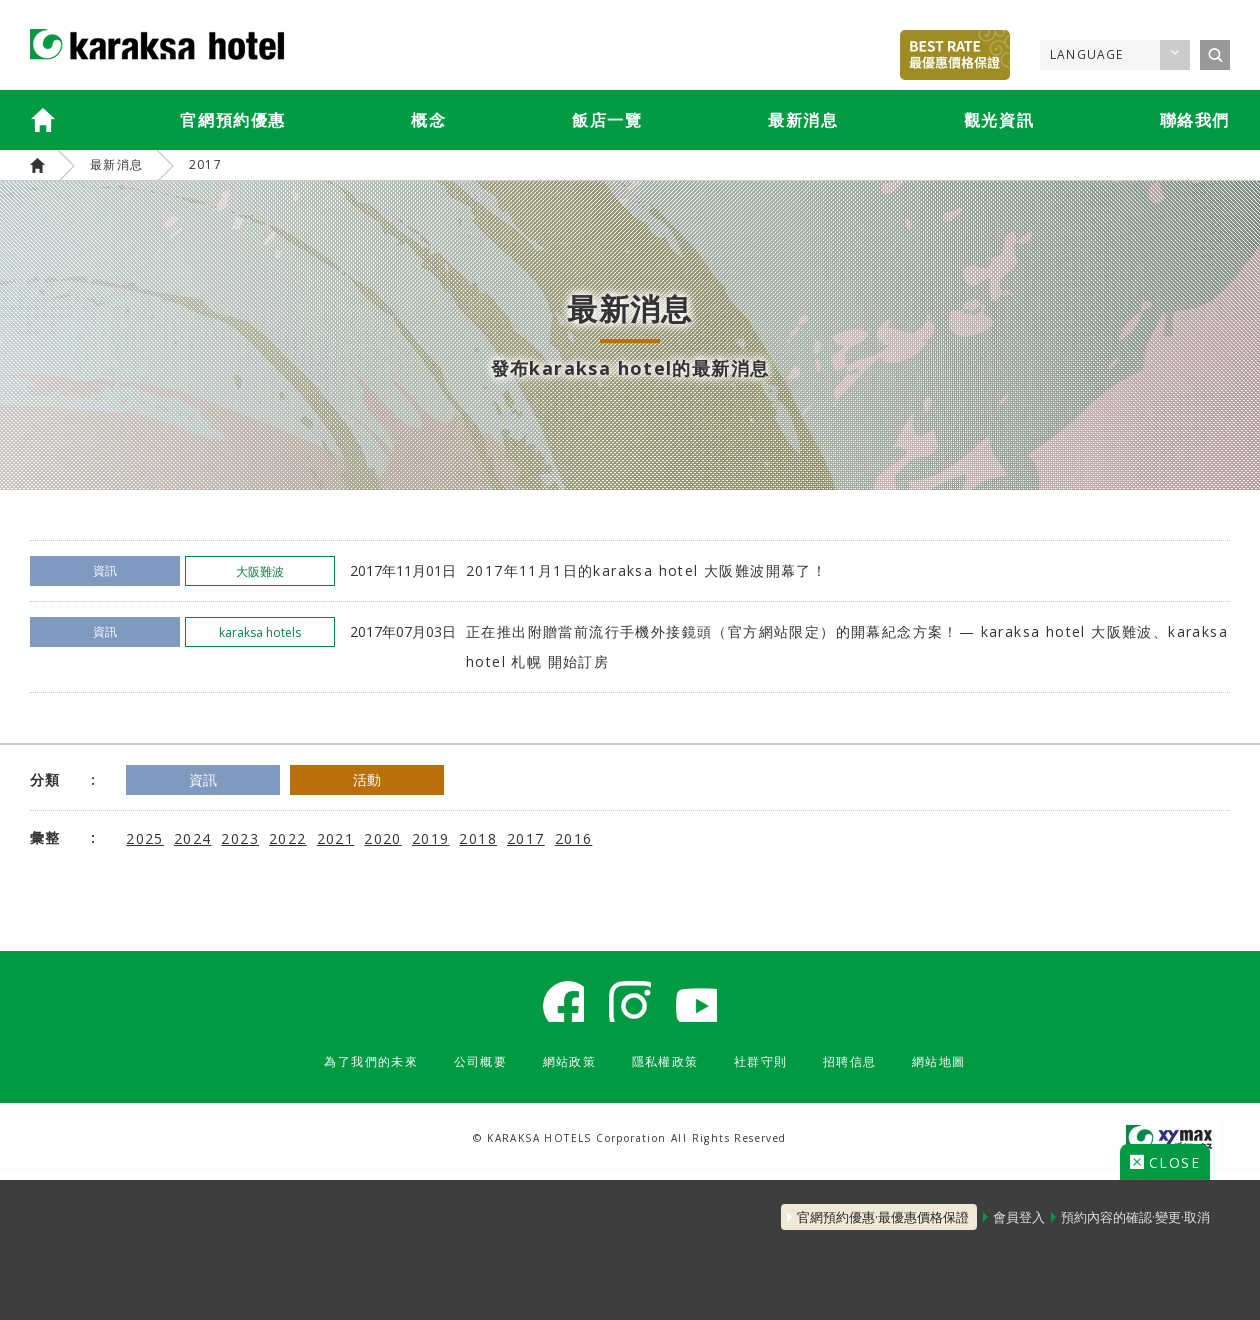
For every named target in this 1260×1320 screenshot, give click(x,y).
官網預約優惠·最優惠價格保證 (855, 1208)
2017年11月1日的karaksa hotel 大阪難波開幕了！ (646, 570)
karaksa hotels (37, 165)
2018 (478, 837)
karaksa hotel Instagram (630, 1005)
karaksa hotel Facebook (555, 1005)
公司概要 (467, 1068)
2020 (383, 837)
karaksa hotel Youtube (705, 1005)
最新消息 (803, 120)
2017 (206, 164)
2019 (431, 837)
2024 (193, 837)
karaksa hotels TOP (42, 120)
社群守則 (773, 1068)
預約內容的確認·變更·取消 (1135, 1208)
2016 (574, 837)
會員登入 (1005, 1208)
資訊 (216, 779)
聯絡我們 (1195, 120)
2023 (240, 837)
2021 (336, 837)
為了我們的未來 (346, 1068)
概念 (428, 120)
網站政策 (564, 1068)
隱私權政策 (668, 1068)
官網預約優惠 (233, 120)
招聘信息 (870, 1068)
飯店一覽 (607, 120)
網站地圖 (967, 1068)
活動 (406, 779)
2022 (288, 837)
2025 (145, 837)
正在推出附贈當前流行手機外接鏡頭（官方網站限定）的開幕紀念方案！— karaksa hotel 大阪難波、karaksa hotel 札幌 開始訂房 (847, 646)
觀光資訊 (999, 120)
